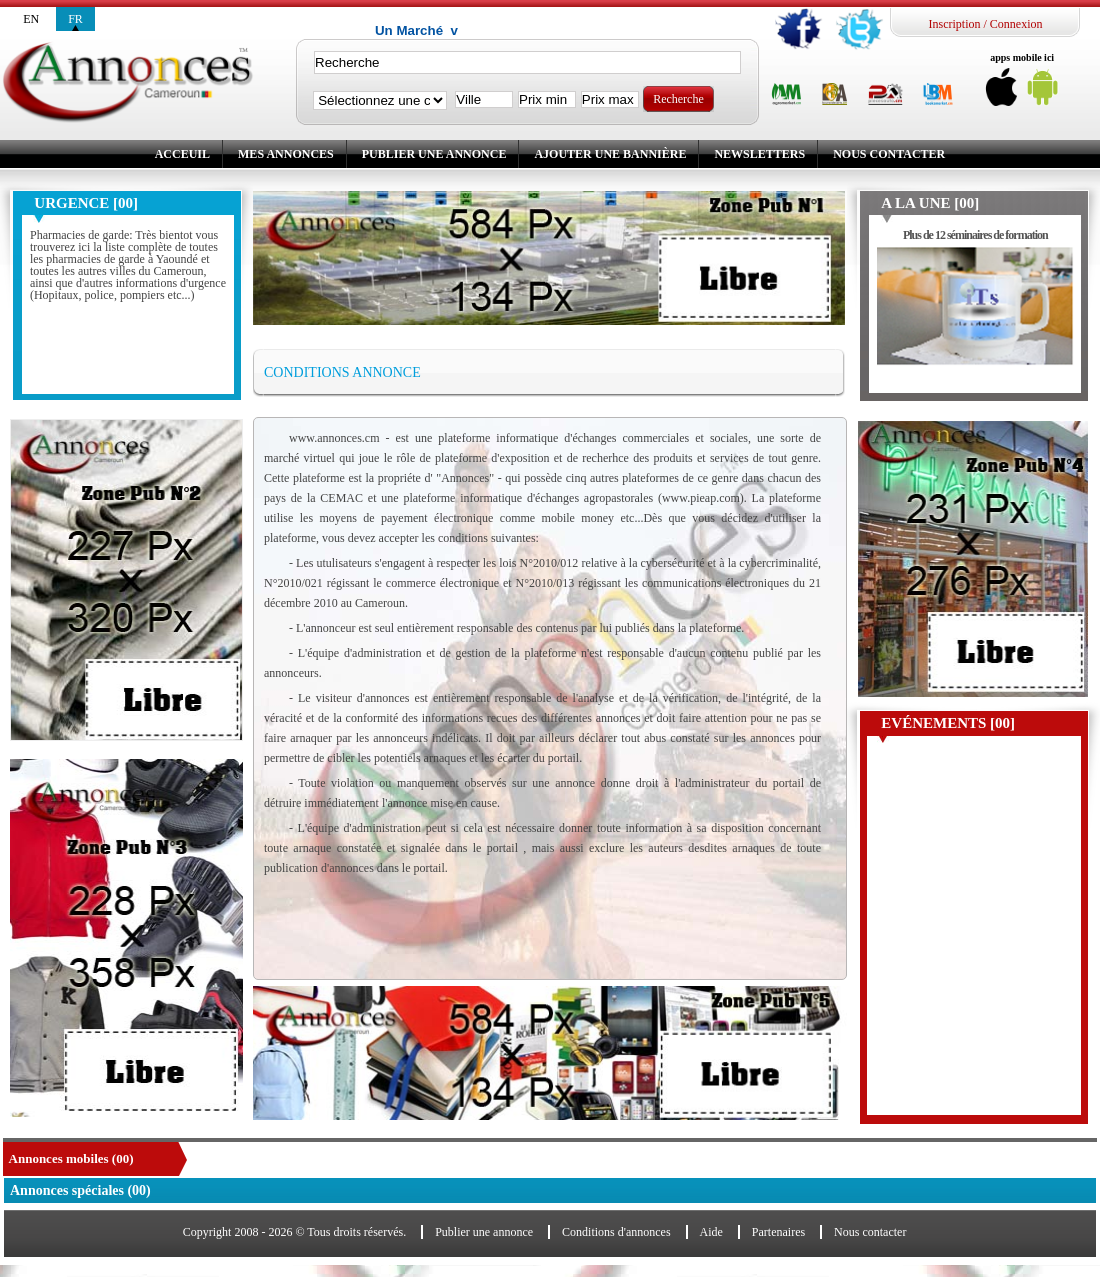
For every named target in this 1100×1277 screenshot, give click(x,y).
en (31, 19)
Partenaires (778, 1232)
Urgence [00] (86, 203)
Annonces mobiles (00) (71, 1158)
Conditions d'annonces (616, 1232)
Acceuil (182, 154)
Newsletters (759, 154)
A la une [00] (930, 203)
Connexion (1016, 24)
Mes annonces (286, 154)
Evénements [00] (948, 723)
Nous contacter (889, 154)
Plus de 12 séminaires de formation (975, 235)
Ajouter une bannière (610, 154)
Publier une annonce (434, 154)
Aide (711, 1232)
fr (75, 19)
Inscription (954, 24)
